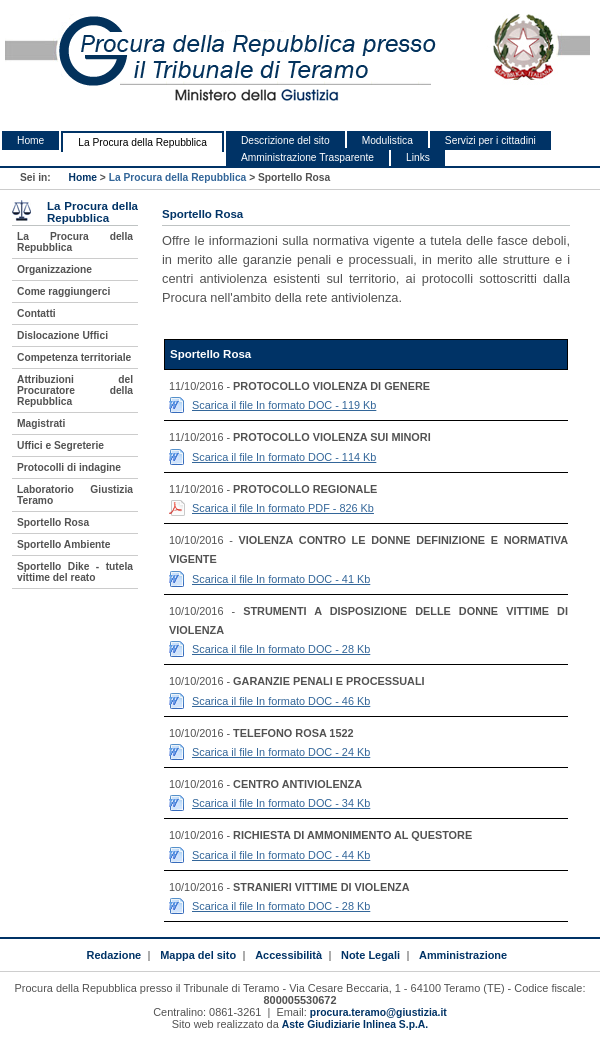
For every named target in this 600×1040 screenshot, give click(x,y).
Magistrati (41, 423)
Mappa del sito (198, 955)
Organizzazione (54, 269)
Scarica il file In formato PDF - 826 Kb (283, 508)
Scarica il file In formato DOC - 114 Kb (284, 457)
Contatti (36, 313)
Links (418, 157)
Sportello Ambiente (63, 544)
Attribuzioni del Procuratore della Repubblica (75, 390)
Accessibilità (288, 955)
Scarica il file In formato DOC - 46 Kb (281, 701)
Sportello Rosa (53, 522)
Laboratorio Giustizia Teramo (75, 495)
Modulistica (387, 140)
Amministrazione (463, 955)
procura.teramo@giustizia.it (378, 1012)
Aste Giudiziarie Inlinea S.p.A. (355, 1024)
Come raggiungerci (63, 291)
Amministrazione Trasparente (307, 157)
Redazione (113, 955)
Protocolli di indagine (69, 467)
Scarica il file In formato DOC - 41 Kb (281, 579)
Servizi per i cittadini (490, 140)
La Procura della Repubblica (142, 142)
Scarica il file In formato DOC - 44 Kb (281, 855)
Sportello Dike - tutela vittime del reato (75, 572)
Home (30, 140)
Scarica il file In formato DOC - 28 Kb (281, 649)
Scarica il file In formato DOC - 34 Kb (281, 803)
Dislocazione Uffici (62, 335)
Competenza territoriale (74, 357)
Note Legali (370, 955)
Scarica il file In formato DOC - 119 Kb (284, 405)
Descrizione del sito (285, 140)
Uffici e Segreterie (60, 445)
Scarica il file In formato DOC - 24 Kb (281, 752)
